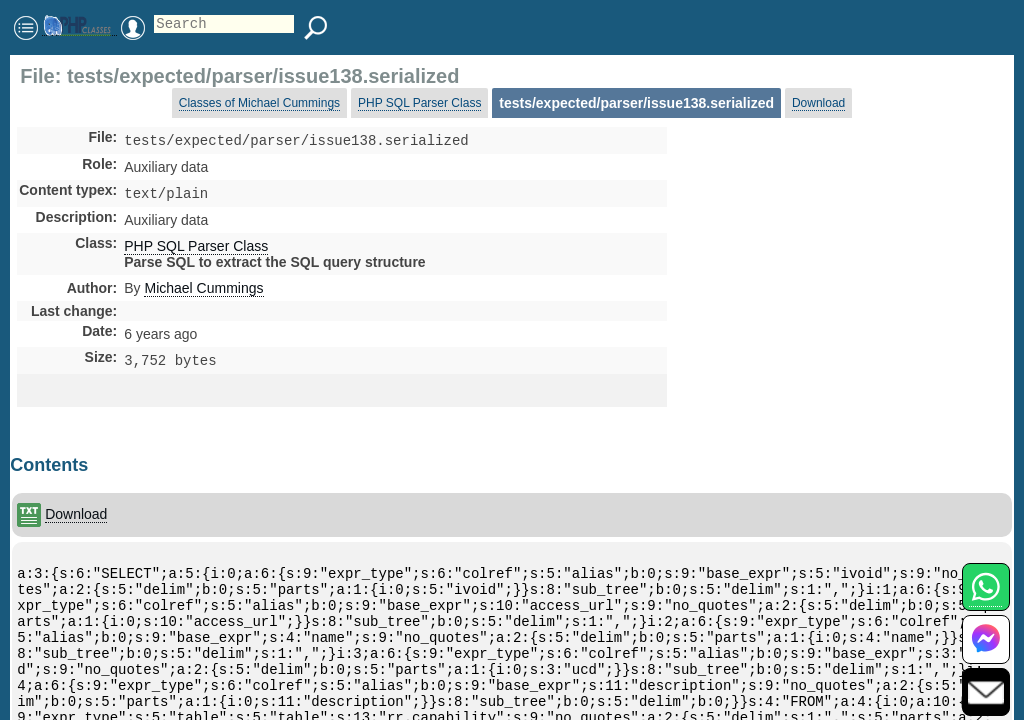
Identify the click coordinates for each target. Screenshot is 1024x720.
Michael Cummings (203, 292)
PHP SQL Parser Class (419, 103)
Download (818, 103)
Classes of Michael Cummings (259, 103)
